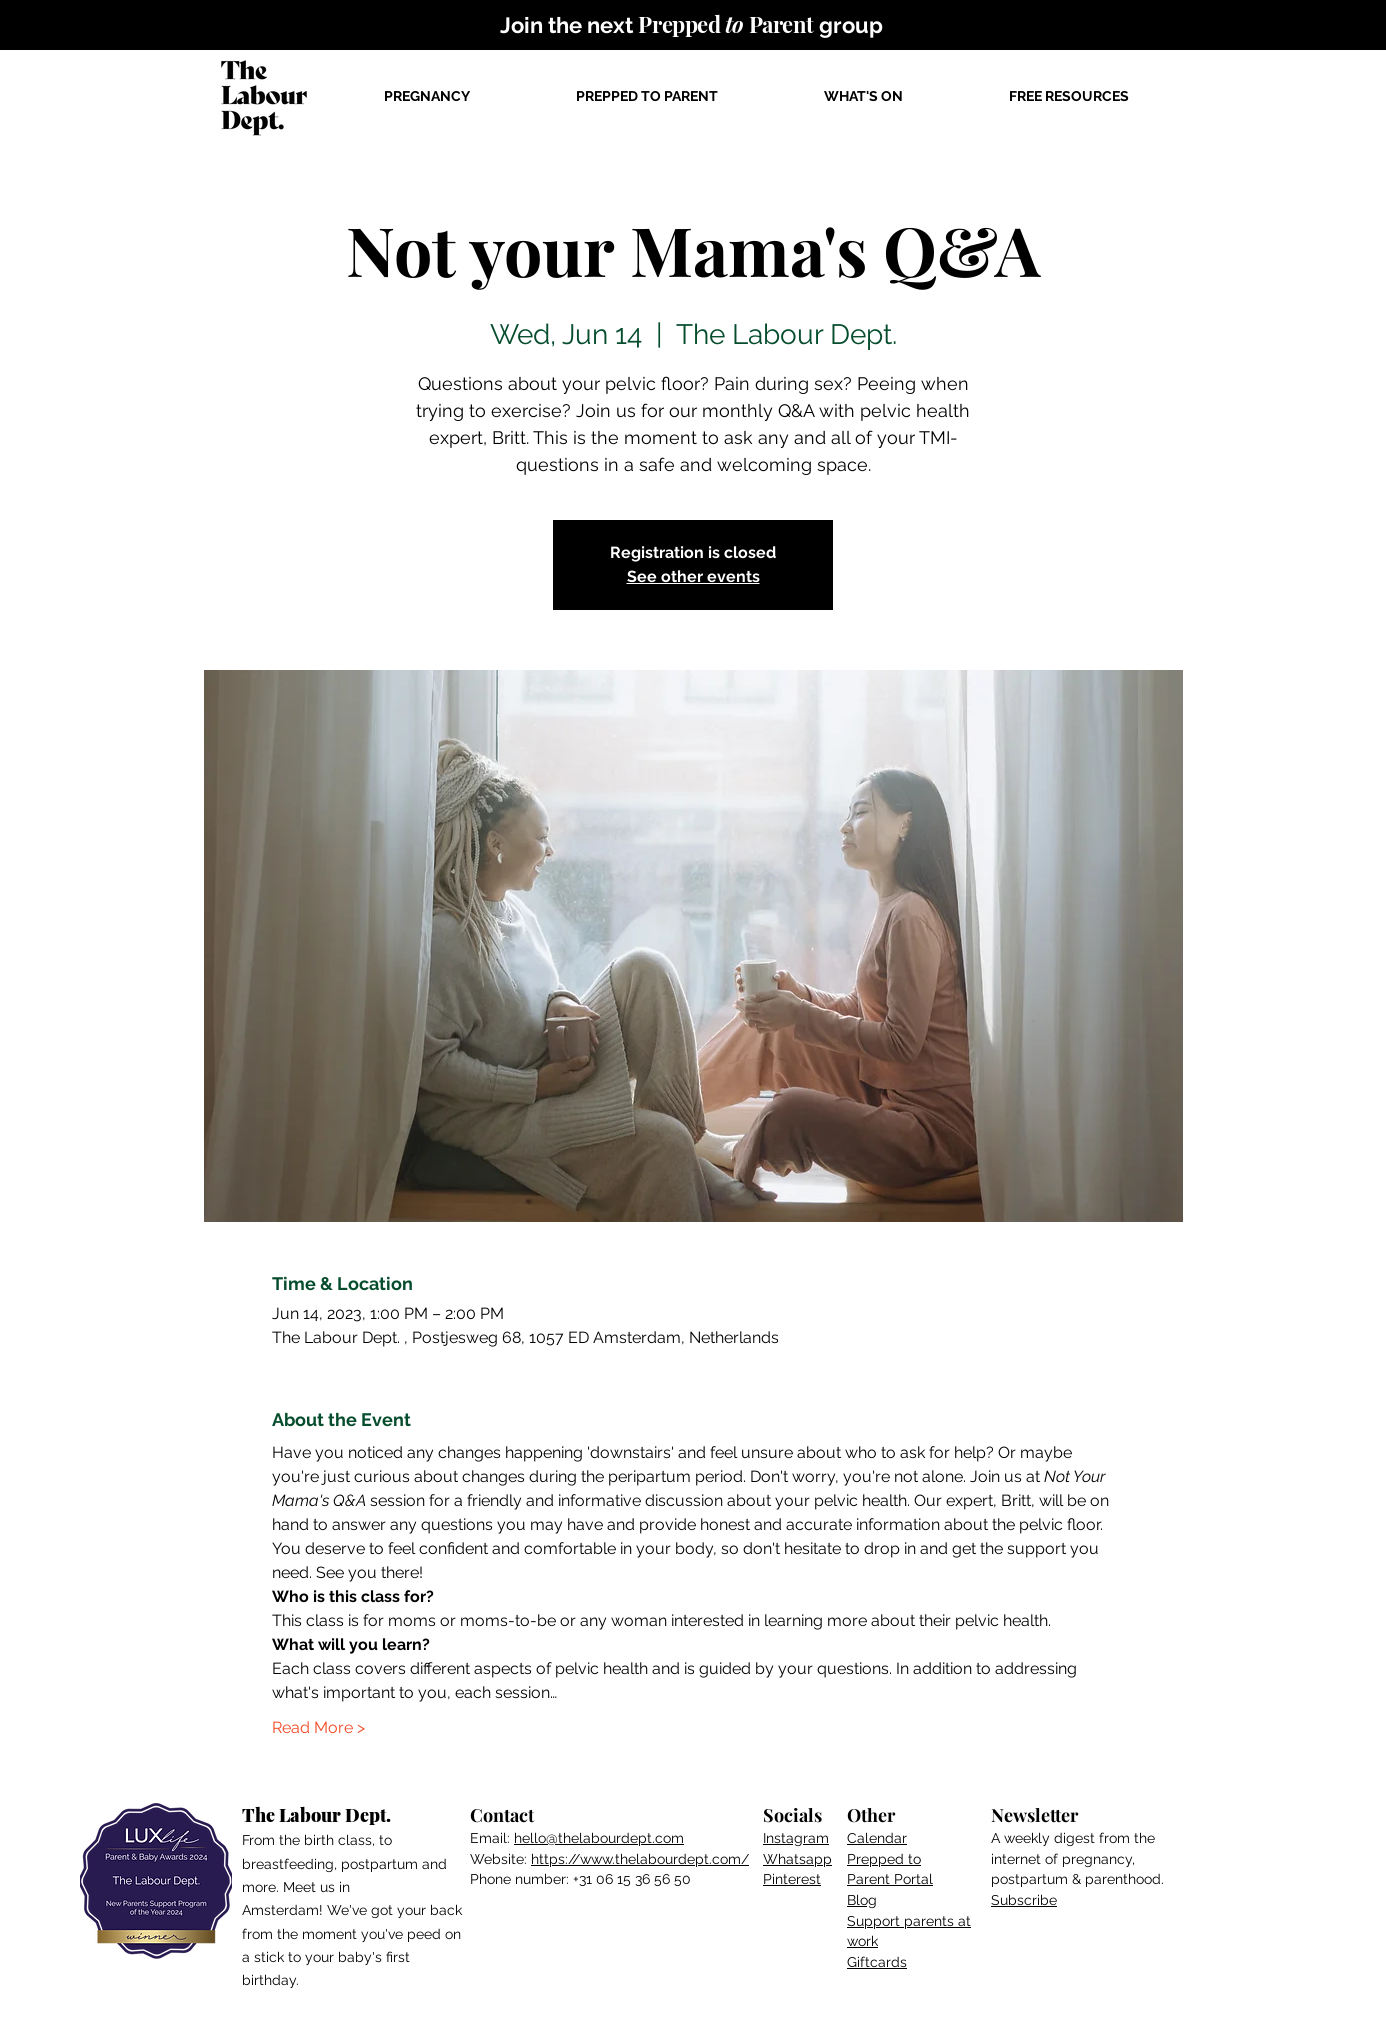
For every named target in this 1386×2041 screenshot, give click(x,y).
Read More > (318, 1727)
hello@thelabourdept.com (599, 1838)
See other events (693, 576)
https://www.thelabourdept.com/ (640, 1859)
